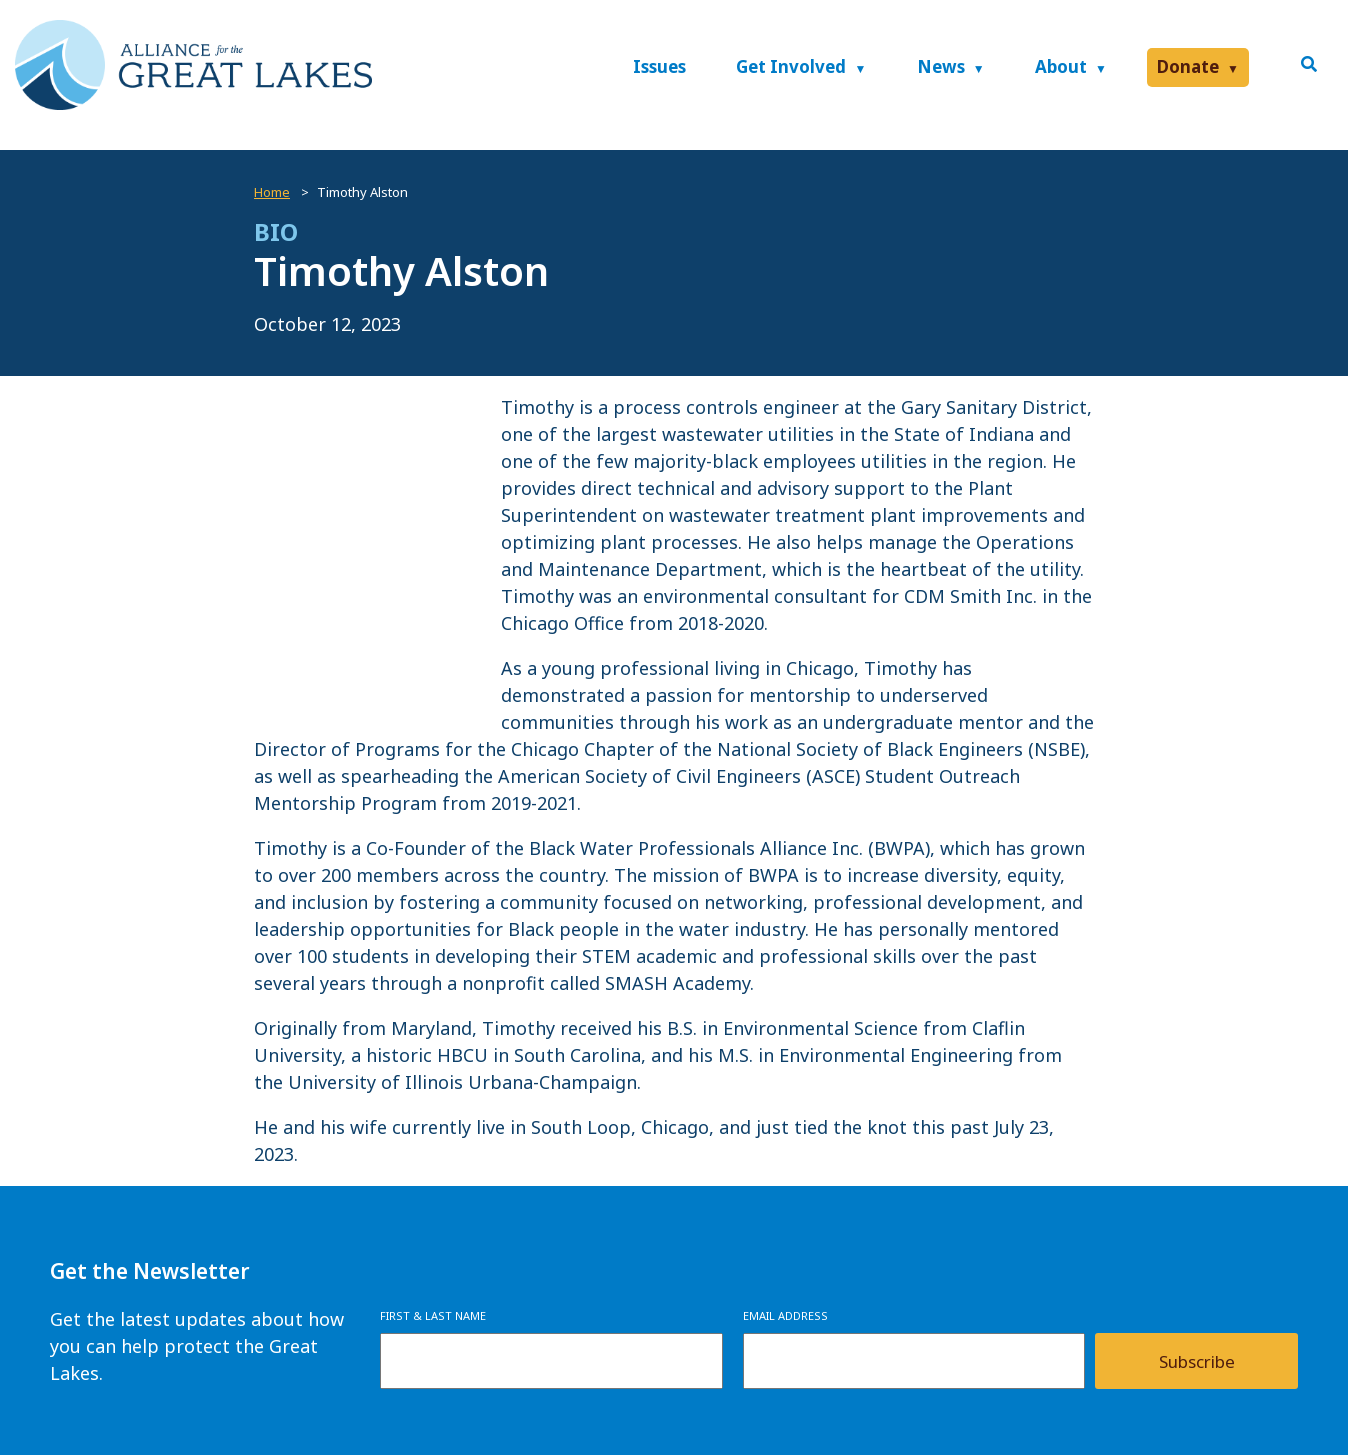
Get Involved (791, 66)
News (941, 66)
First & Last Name (433, 1315)
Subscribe (1197, 1361)
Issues (659, 66)
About (1061, 66)
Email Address (785, 1315)
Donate (1188, 66)
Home (272, 192)
